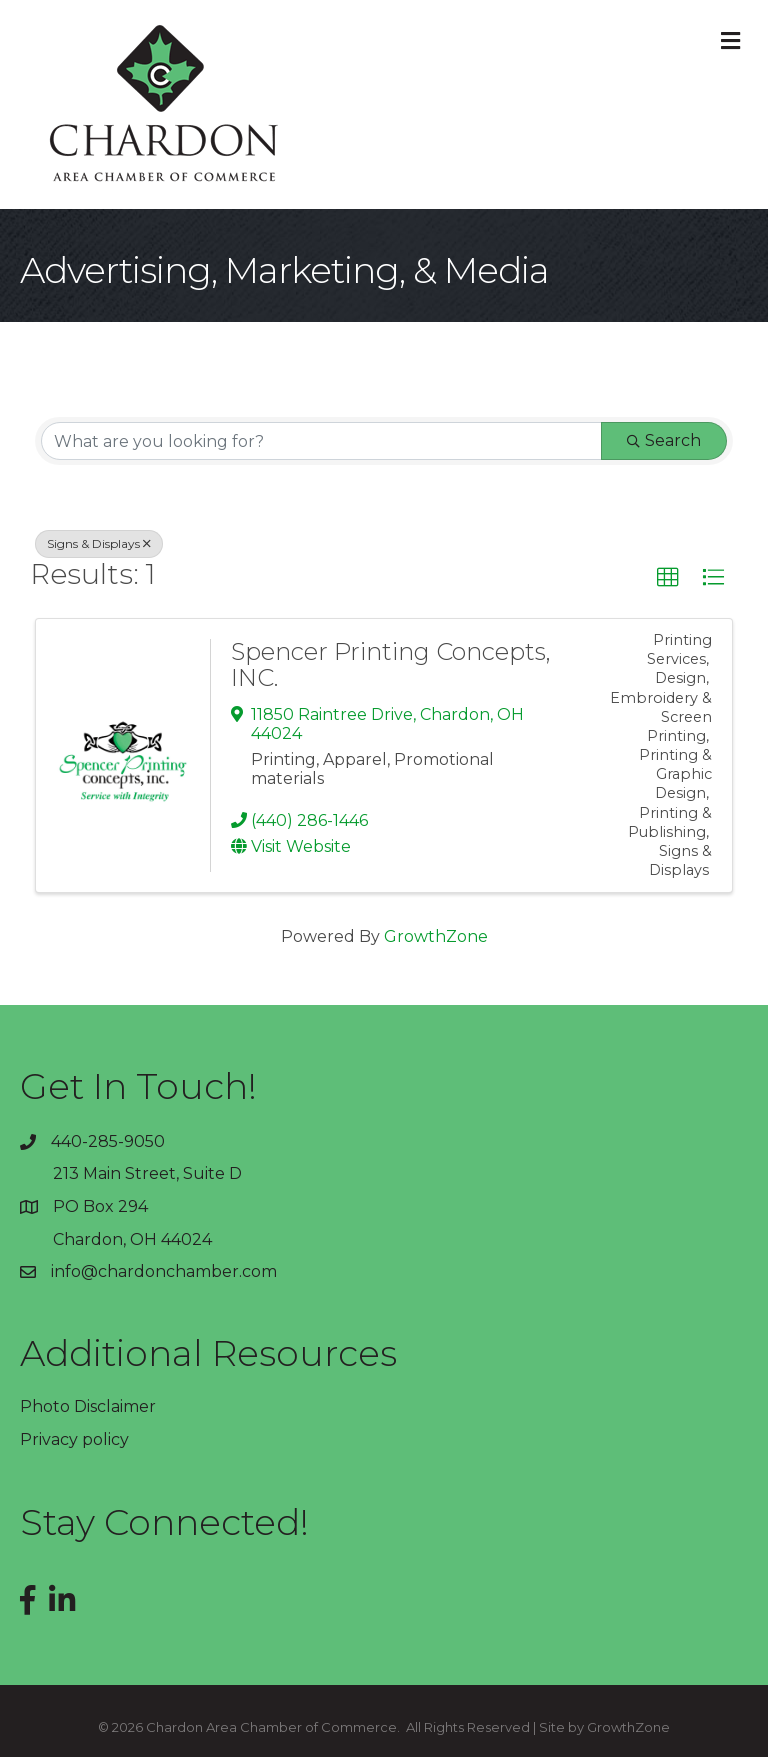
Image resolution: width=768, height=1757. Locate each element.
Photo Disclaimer (88, 1406)
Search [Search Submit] (664, 440)
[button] (668, 578)
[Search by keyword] (321, 441)
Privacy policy (74, 1439)
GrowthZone (436, 936)
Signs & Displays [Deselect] (99, 543)
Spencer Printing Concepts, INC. (391, 664)
